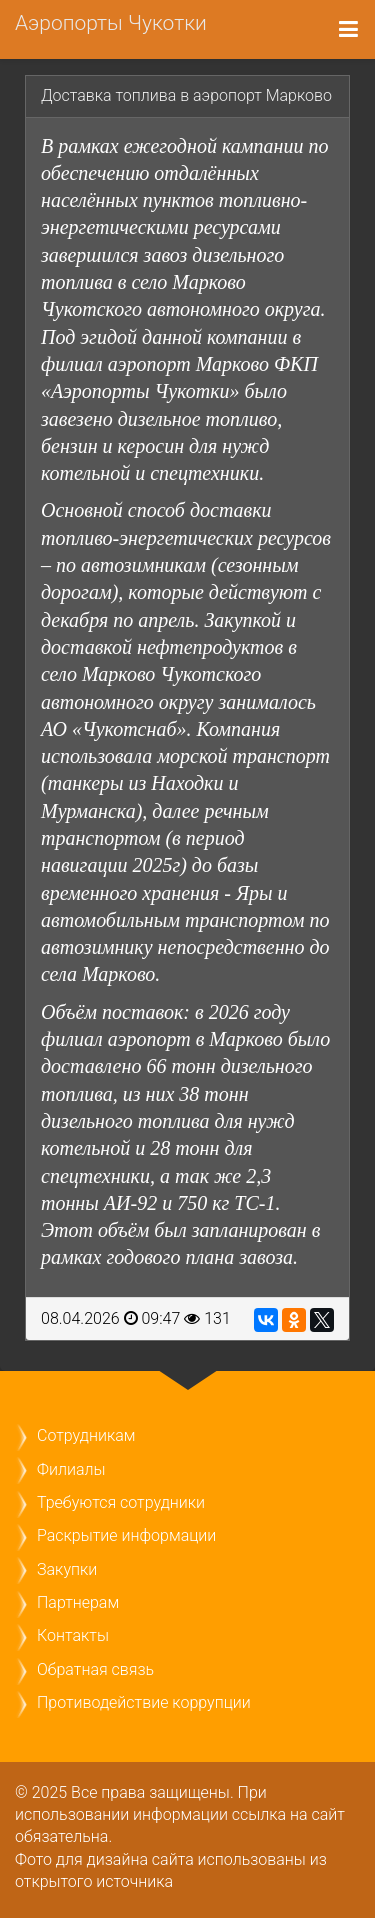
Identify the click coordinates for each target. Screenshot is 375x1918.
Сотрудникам (86, 1435)
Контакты (73, 1635)
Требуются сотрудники (121, 1502)
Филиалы (71, 1469)
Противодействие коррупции (144, 1702)
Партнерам (78, 1602)
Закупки (67, 1569)
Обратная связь (95, 1669)
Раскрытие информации (126, 1535)
